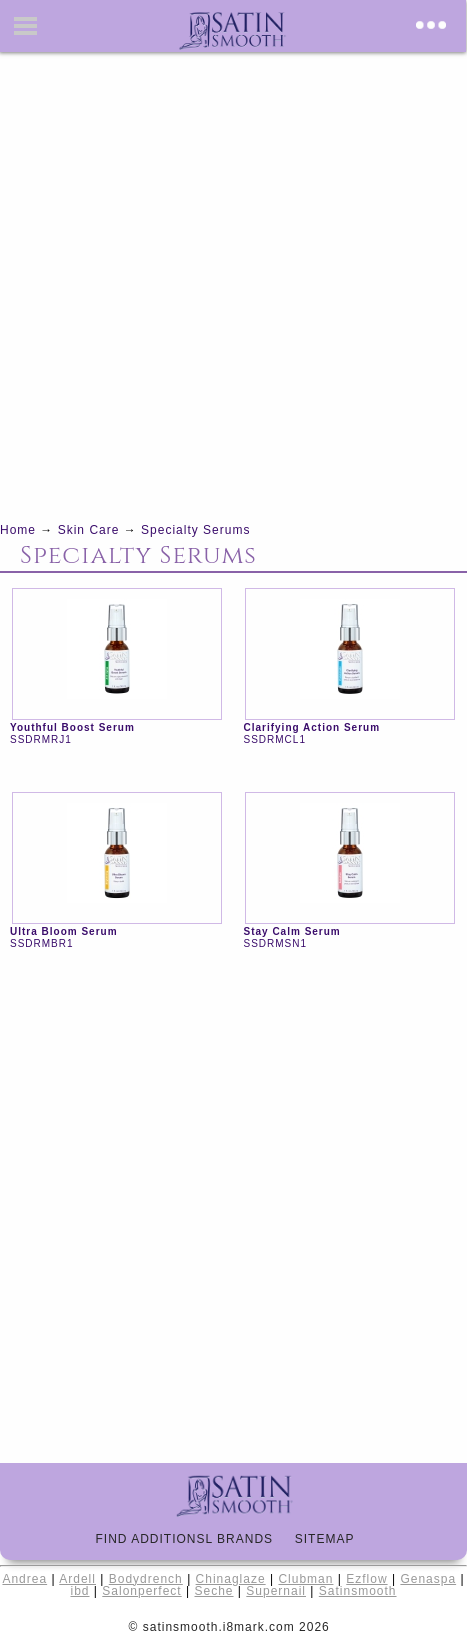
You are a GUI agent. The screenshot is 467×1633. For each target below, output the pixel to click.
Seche (213, 1591)
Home (18, 530)
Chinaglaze (231, 1579)
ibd (79, 1591)
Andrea (24, 1579)
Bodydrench (146, 1579)
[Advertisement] (233, 285)
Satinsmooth (358, 1591)
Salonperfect (141, 1591)
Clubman (305, 1579)
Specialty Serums (195, 530)
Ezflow (366, 1579)
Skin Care (89, 530)
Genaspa (428, 1579)
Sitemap (333, 1539)
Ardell (77, 1579)
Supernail (276, 1591)
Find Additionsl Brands (192, 1539)
